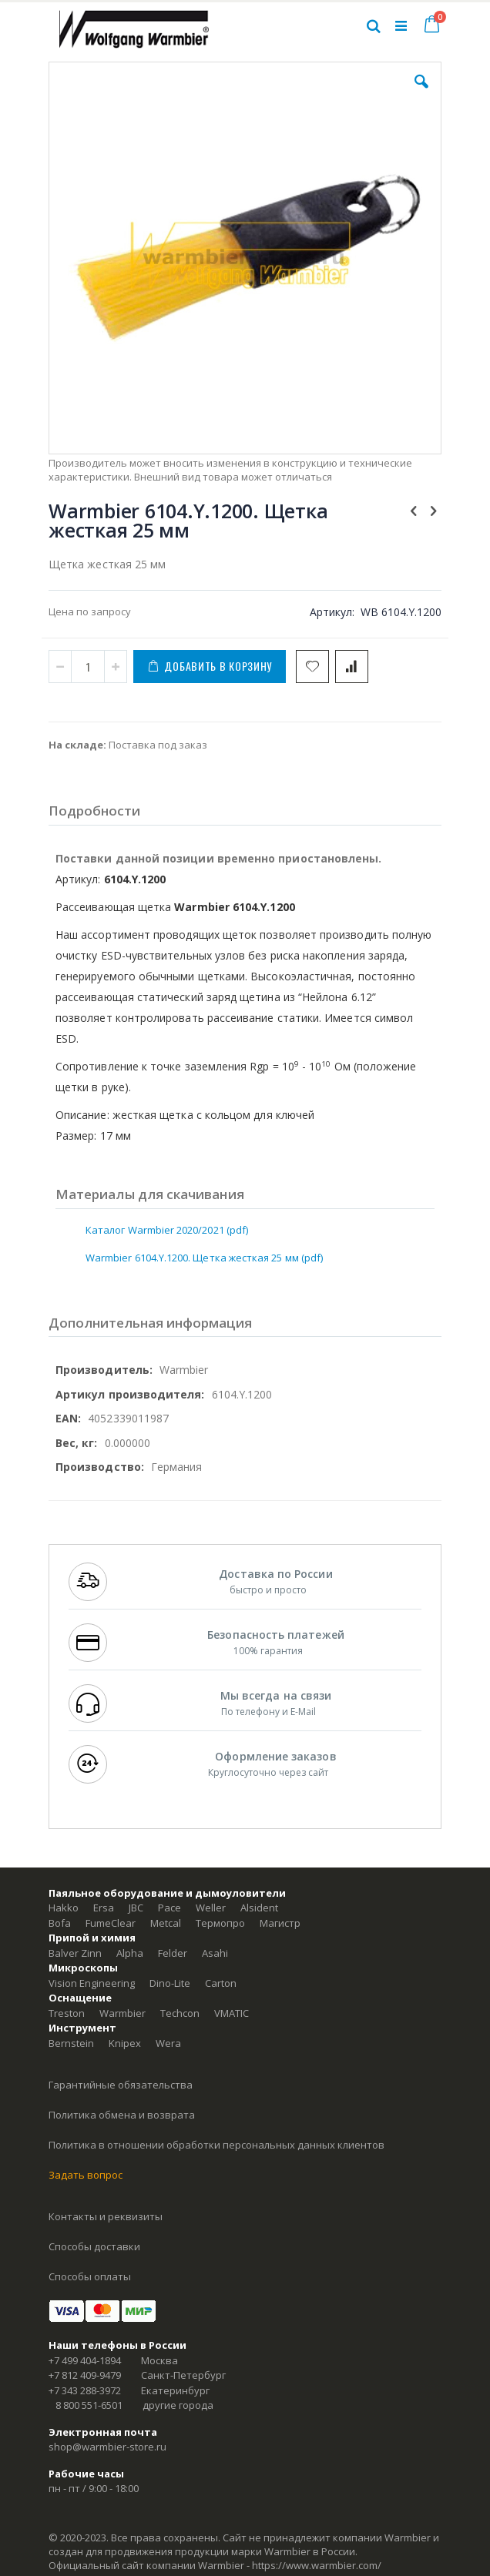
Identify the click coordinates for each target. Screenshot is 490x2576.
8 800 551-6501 (89, 2405)
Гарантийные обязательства (121, 2085)
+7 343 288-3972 (85, 2390)
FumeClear (111, 1923)
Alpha (129, 1953)
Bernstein (71, 2043)
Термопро (220, 1923)
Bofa (60, 1923)
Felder (172, 1953)
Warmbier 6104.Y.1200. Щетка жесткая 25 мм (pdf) (204, 1258)
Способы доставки (94, 2246)
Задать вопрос (86, 2175)
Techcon (180, 2013)
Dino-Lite (169, 1983)
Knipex (125, 2043)
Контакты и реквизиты (106, 2216)
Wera (168, 2043)
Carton (221, 1983)
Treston (67, 2013)
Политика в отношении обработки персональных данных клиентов (216, 2145)
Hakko (64, 1907)
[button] (421, 93)
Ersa (103, 1907)
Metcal (165, 1923)
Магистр (280, 1923)
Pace (169, 1907)
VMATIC (231, 2013)
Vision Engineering (92, 1983)
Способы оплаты (90, 2276)
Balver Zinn (75, 1953)
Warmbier (122, 2013)
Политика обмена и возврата (122, 2115)
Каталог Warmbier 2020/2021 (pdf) (167, 1230)
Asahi (215, 1953)
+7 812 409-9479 (85, 2375)
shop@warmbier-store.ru (107, 2447)
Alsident (259, 1907)
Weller (211, 1907)
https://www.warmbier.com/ (316, 2565)
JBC (136, 1907)
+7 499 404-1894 (85, 2360)
